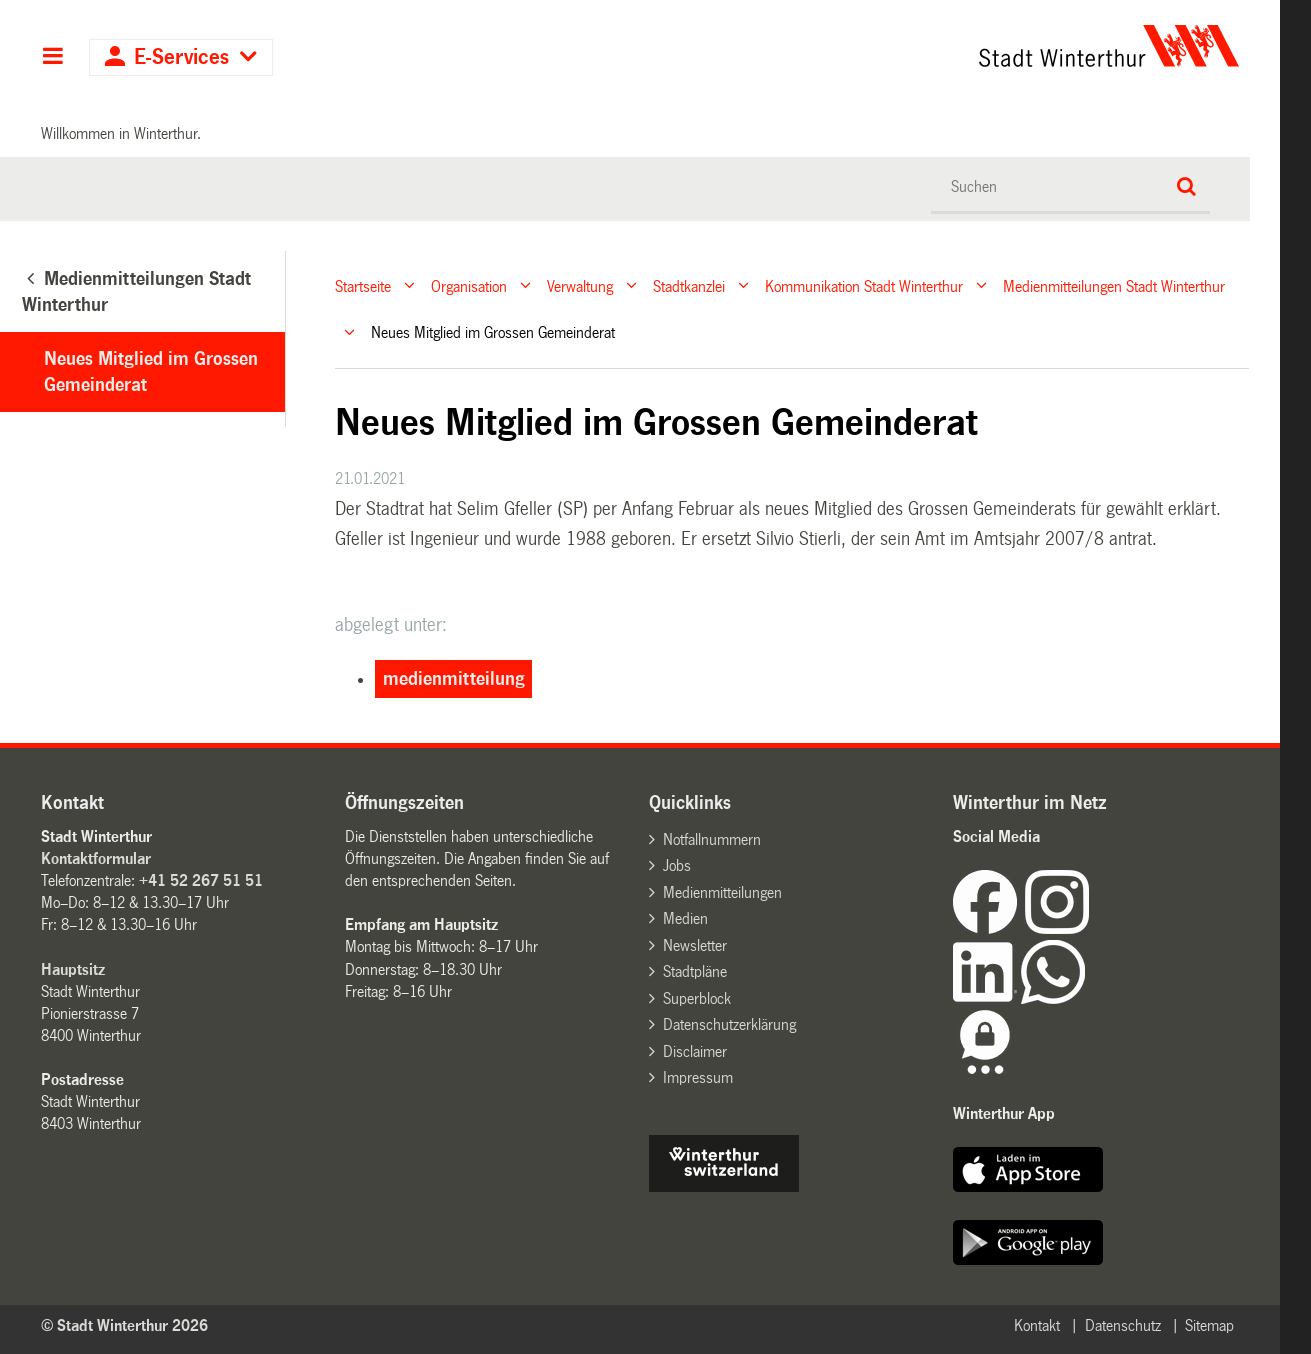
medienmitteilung (454, 679)
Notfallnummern (712, 839)
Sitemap (1209, 1325)
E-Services (181, 57)
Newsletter (695, 945)
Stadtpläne (695, 971)
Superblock (697, 998)
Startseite (363, 285)
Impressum (698, 1077)
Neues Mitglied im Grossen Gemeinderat (151, 372)
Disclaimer (695, 1051)
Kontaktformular (96, 858)
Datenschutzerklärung (729, 1024)
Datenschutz (1123, 1325)
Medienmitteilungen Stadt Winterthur (1114, 285)
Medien (685, 918)
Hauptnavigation (52, 58)
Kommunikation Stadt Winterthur (864, 285)
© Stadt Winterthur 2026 (124, 1325)
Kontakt (1037, 1325)
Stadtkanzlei (689, 285)
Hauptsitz (73, 969)
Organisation (469, 285)
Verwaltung (580, 285)
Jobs (677, 865)
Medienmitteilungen (722, 892)
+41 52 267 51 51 (201, 880)
